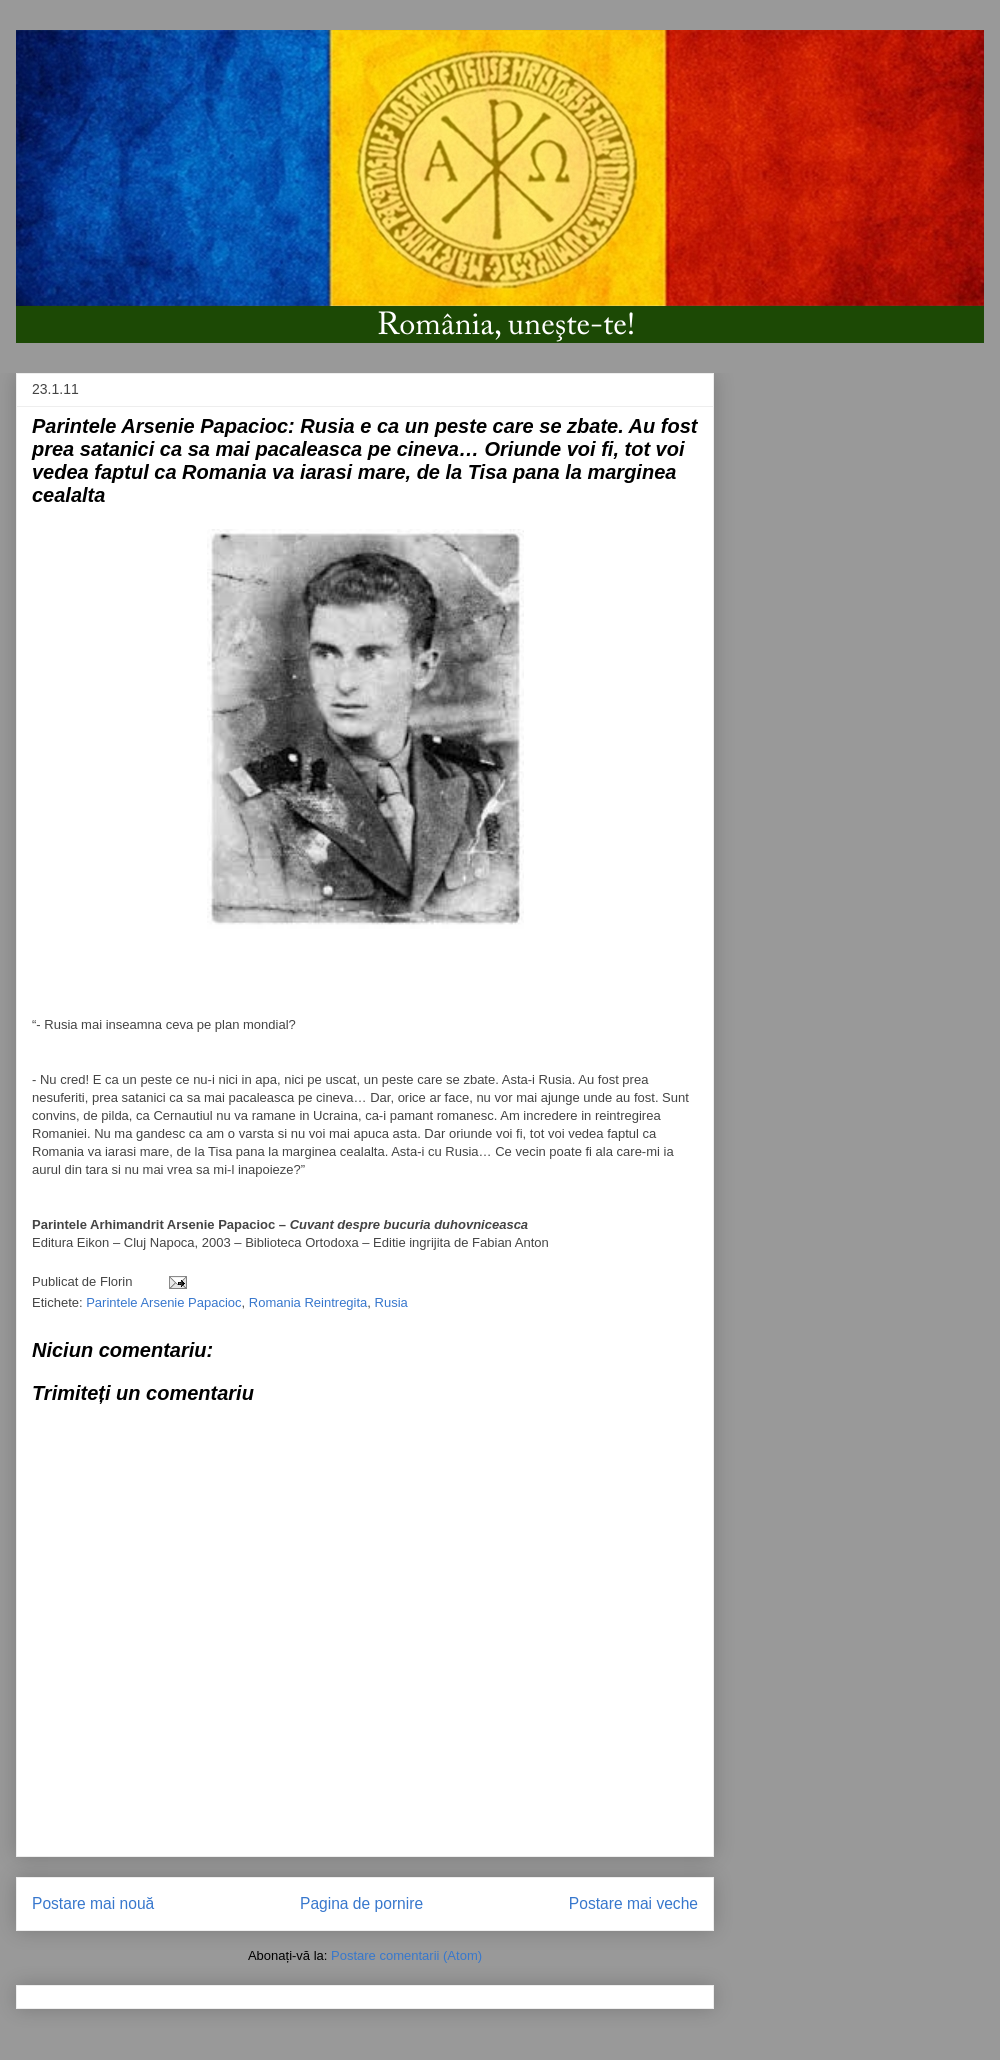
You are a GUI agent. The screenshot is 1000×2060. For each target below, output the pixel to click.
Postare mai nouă (93, 1903)
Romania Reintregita (308, 1302)
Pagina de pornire (361, 1903)
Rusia (391, 1302)
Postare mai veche (633, 1903)
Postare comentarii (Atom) (406, 1955)
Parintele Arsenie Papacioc (163, 1302)
